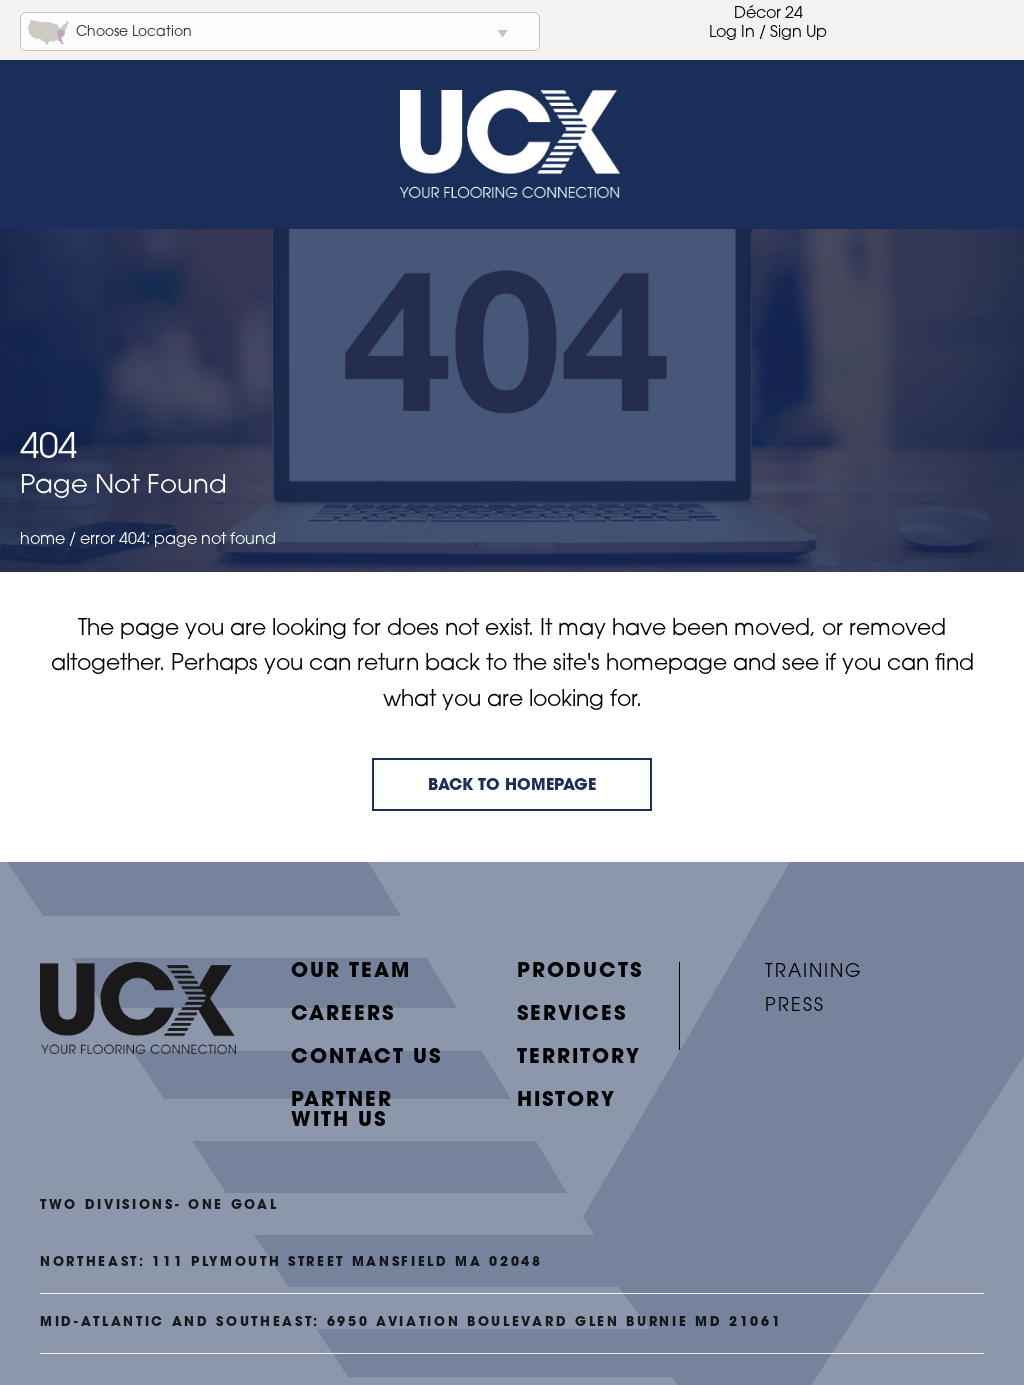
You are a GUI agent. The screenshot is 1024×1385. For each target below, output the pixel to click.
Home (42, 540)
